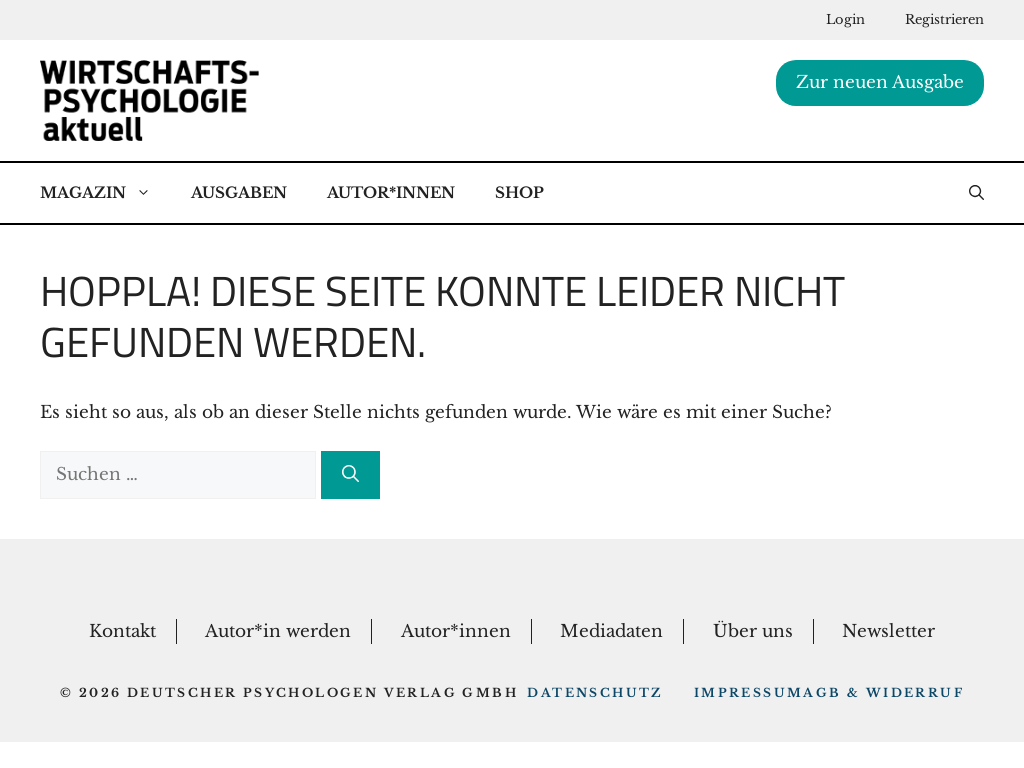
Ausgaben (239, 192)
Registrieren (944, 19)
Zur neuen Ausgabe (880, 82)
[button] (976, 193)
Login (845, 19)
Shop (519, 192)
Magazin (105, 193)
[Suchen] (350, 475)
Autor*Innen (391, 192)
